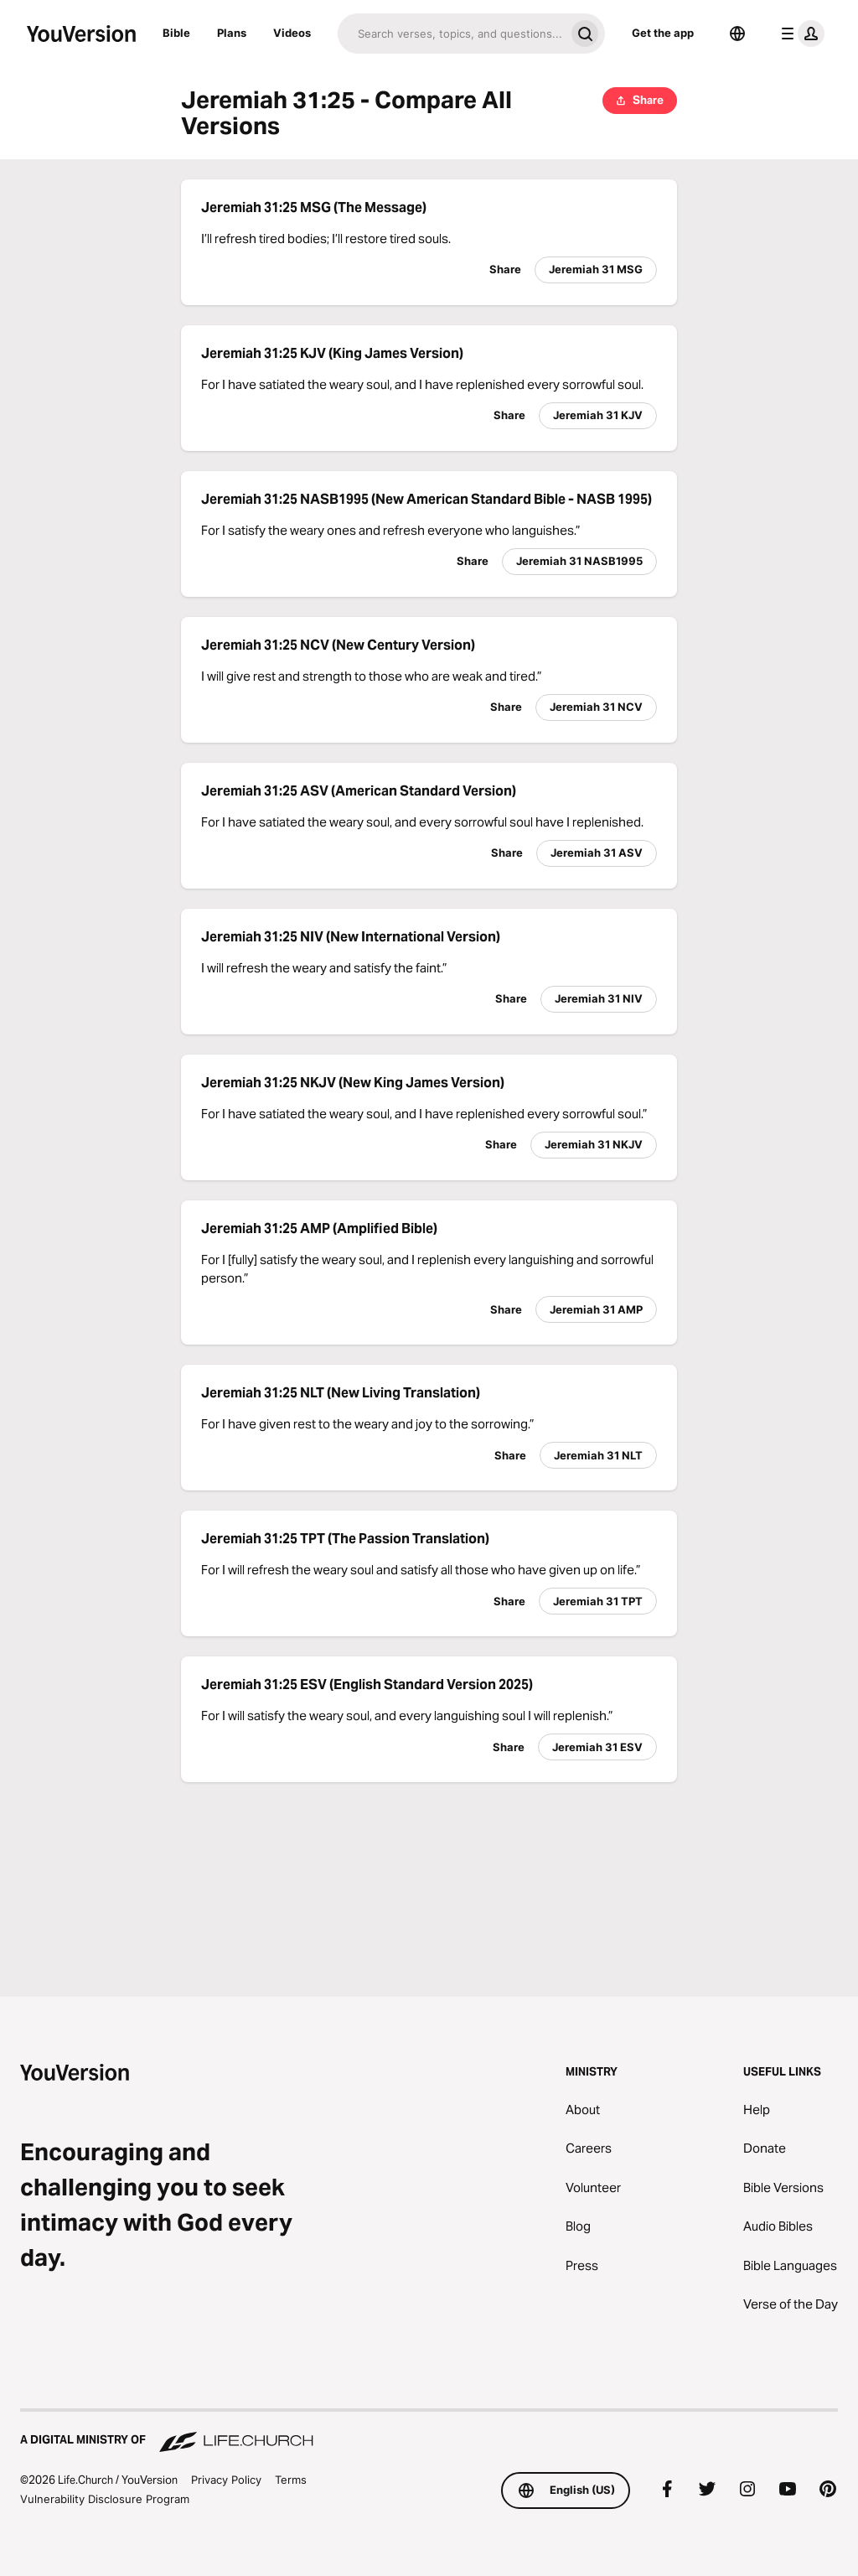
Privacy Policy (226, 2479)
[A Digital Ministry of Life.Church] (429, 2432)
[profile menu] (799, 33)
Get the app (663, 32)
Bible (176, 32)
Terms (291, 2479)
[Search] (451, 33)
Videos (292, 32)
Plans (231, 32)
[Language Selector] (737, 33)
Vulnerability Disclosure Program (104, 2499)
